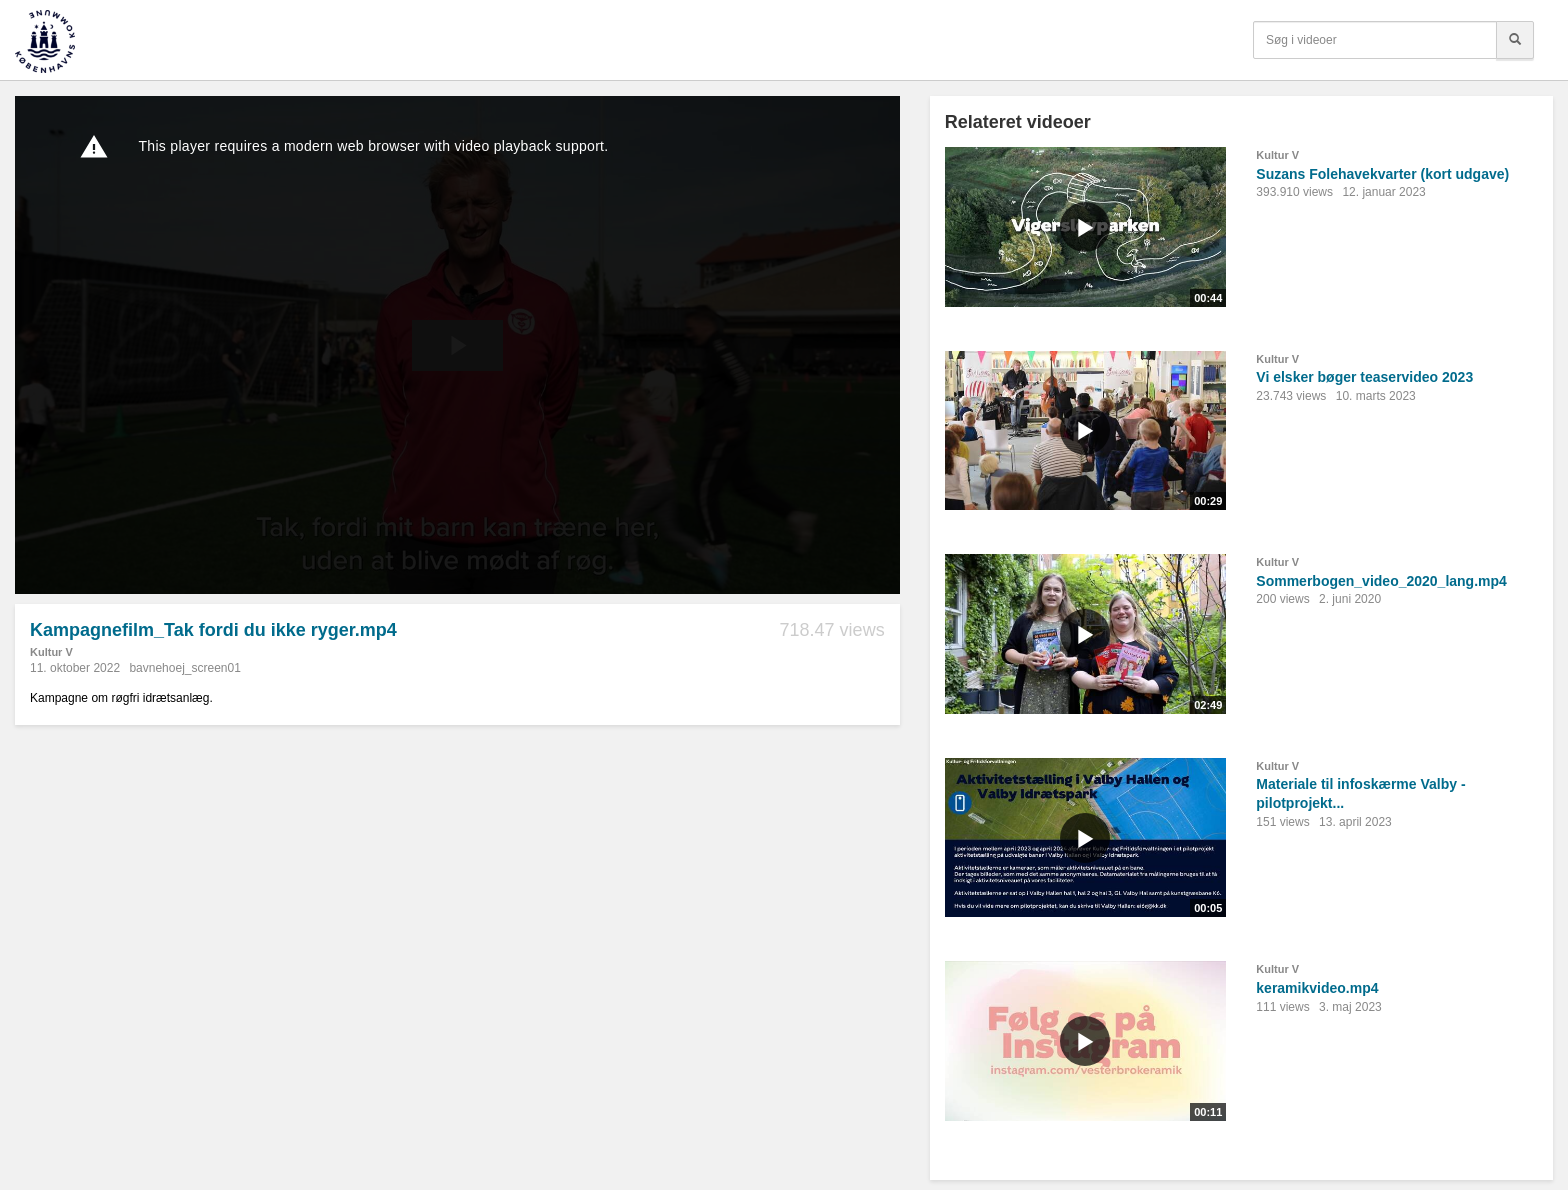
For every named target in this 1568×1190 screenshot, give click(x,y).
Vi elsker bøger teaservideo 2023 (1364, 377)
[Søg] (1515, 40)
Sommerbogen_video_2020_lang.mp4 (1381, 581)
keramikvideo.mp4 (1317, 988)
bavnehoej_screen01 (184, 668)
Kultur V (51, 652)
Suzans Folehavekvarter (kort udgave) (1382, 174)
